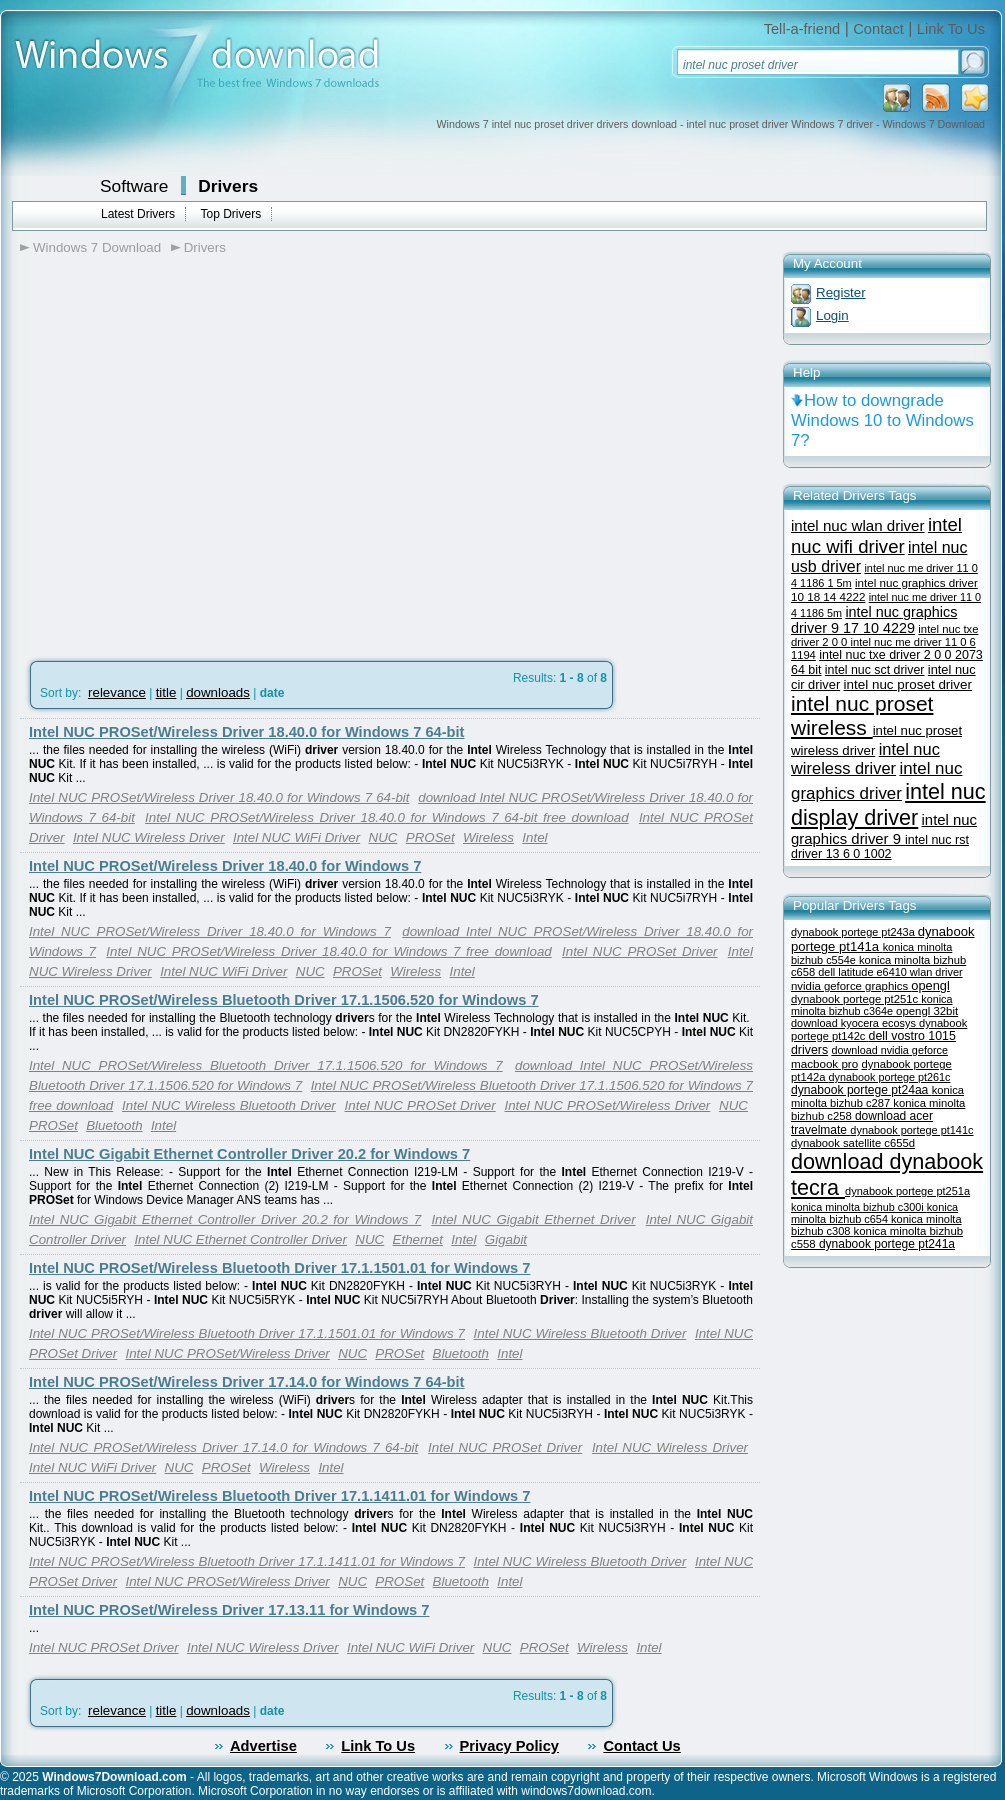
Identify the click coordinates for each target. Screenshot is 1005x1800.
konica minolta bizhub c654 (874, 1213)
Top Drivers (230, 214)
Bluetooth (114, 1125)
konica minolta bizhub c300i (859, 1207)
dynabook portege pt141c (911, 1130)
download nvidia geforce (889, 1050)
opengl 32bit (927, 1011)
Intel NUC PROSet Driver (639, 951)
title (166, 692)
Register (841, 292)
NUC (383, 837)
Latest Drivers (138, 214)
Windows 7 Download (97, 247)
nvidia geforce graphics (851, 986)
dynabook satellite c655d (853, 1143)
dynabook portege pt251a (907, 1191)
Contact (878, 29)
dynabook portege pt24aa (861, 1090)
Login (832, 315)
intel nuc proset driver (908, 684)
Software (134, 186)
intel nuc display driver (888, 804)
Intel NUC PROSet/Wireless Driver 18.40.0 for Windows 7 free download (328, 951)
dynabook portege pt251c (856, 999)
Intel (534, 837)
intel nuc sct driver (875, 670)
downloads (218, 692)
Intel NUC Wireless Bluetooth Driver (229, 1105)
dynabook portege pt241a (887, 1244)
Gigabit (506, 1239)
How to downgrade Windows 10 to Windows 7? (882, 420)
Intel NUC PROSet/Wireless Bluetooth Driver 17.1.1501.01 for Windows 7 (279, 1268)
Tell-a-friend (802, 29)
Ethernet (418, 1239)
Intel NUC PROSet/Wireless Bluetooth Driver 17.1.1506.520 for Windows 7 (284, 1000)
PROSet (430, 837)
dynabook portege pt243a (854, 932)
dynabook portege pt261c (890, 1077)
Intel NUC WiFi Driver (296, 837)
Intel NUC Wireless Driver (149, 837)
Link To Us (951, 29)
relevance (117, 692)
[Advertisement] (187, 468)
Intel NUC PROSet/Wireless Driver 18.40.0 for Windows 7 (225, 866)
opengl (930, 985)
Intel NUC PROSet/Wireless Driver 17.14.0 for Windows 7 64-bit (246, 1382)
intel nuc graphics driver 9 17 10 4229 (874, 620)
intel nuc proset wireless (862, 715)
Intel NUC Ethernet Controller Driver (240, 1239)
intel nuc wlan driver (858, 525)
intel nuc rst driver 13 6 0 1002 (880, 847)
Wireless (488, 837)
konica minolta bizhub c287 (877, 1096)
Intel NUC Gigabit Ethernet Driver (533, 1219)
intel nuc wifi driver (876, 535)
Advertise (263, 1746)
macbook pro (824, 1063)
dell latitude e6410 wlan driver (890, 972)
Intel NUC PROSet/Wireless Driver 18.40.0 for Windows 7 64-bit (246, 732)
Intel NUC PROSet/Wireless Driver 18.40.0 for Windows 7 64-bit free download (387, 817)
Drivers (228, 186)
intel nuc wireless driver (865, 758)
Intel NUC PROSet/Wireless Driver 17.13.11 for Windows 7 (229, 1610)
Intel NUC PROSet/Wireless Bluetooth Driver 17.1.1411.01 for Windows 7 (279, 1496)
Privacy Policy (509, 1746)
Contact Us (641, 1746)
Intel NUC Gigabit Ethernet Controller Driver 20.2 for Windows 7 (249, 1154)
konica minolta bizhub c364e (872, 1005)
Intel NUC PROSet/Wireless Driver (608, 1105)
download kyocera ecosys (855, 1023)
